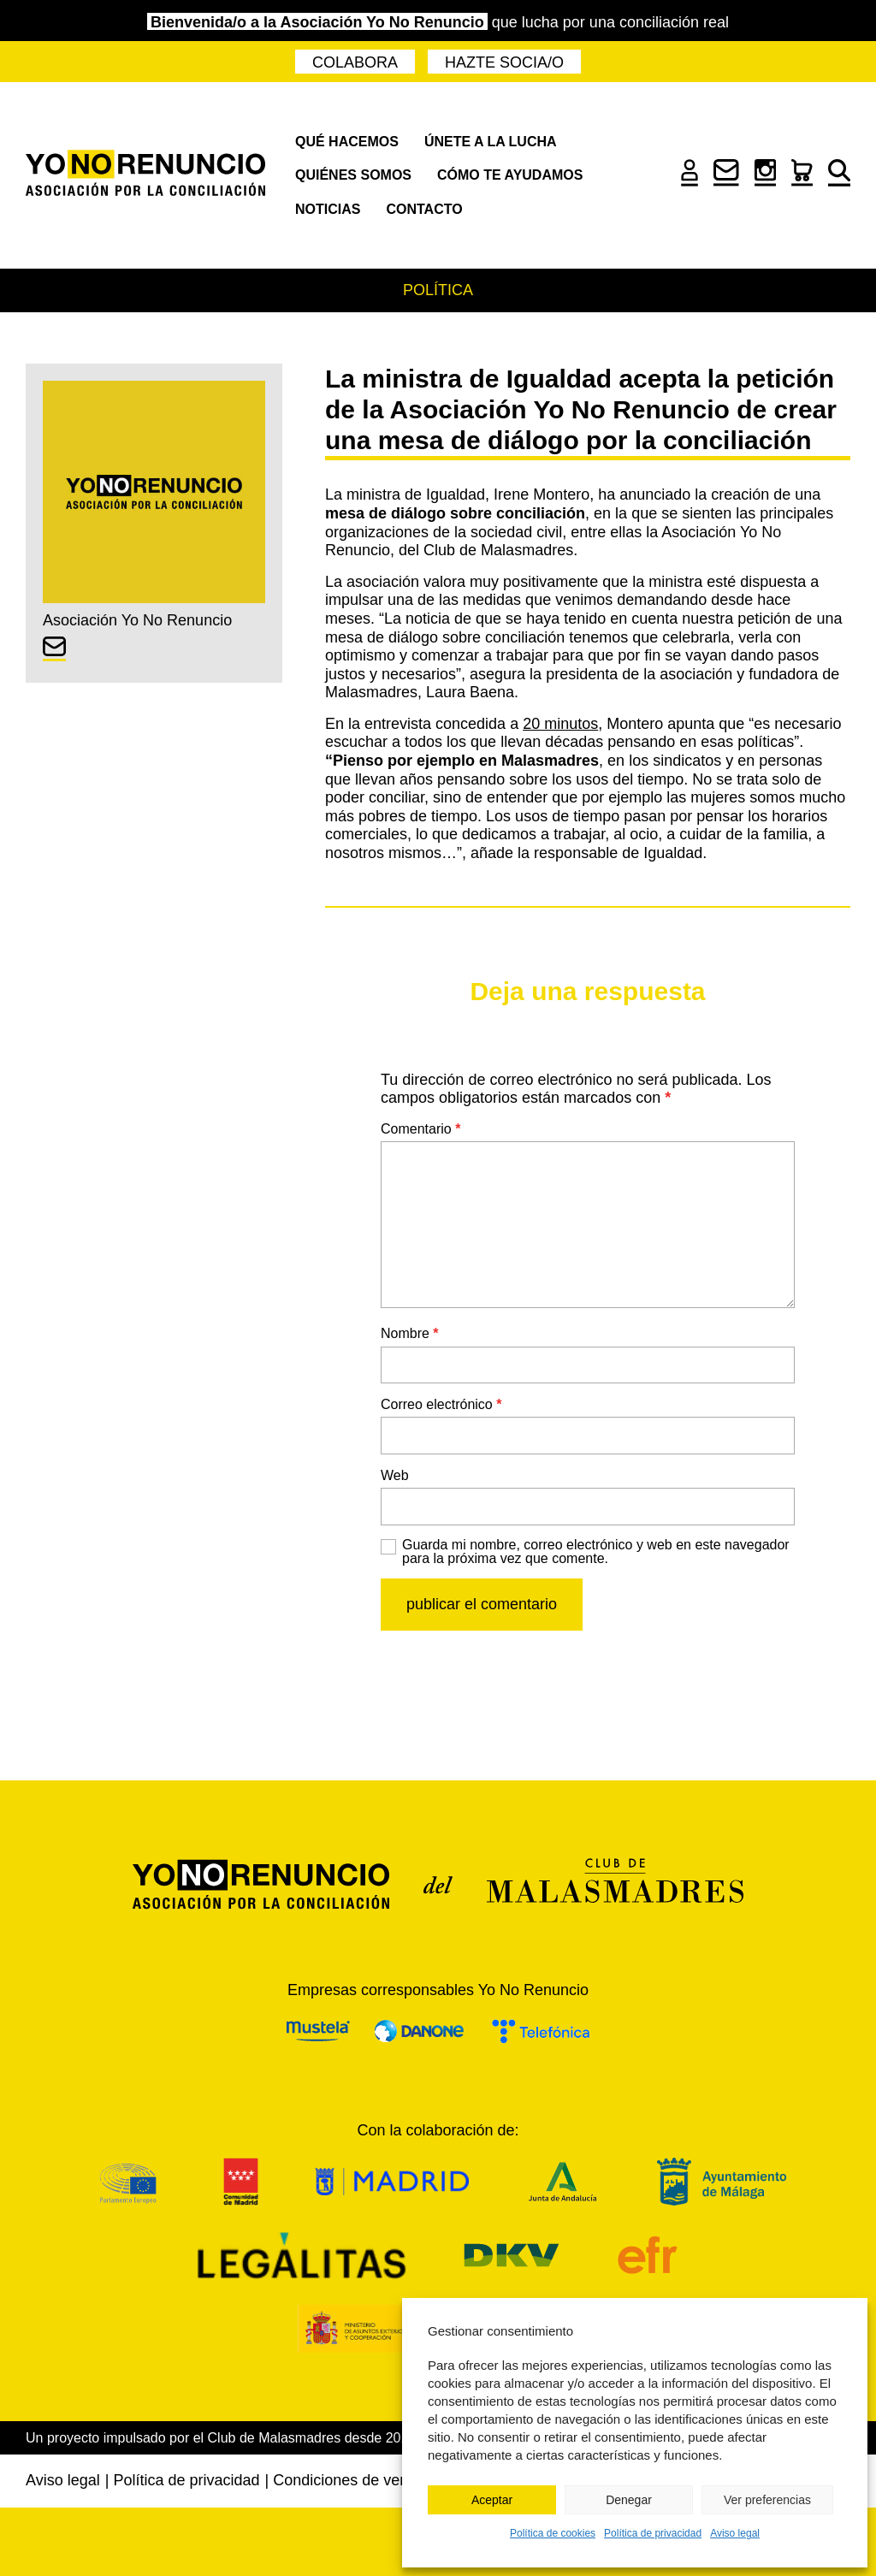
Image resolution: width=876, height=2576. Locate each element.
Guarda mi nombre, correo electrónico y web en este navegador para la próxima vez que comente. (596, 1552)
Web (395, 1475)
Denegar (629, 2500)
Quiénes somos (353, 175)
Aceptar (491, 2500)
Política (438, 290)
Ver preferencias (767, 2500)
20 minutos (560, 723)
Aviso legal (735, 2533)
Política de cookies (552, 2533)
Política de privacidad (652, 2533)
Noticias (327, 209)
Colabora (355, 62)
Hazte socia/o (504, 62)
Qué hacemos (347, 141)
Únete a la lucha (490, 141)
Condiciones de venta (347, 2480)
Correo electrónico (441, 1404)
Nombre (410, 1333)
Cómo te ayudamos (510, 175)
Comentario (420, 1129)
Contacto (424, 209)
